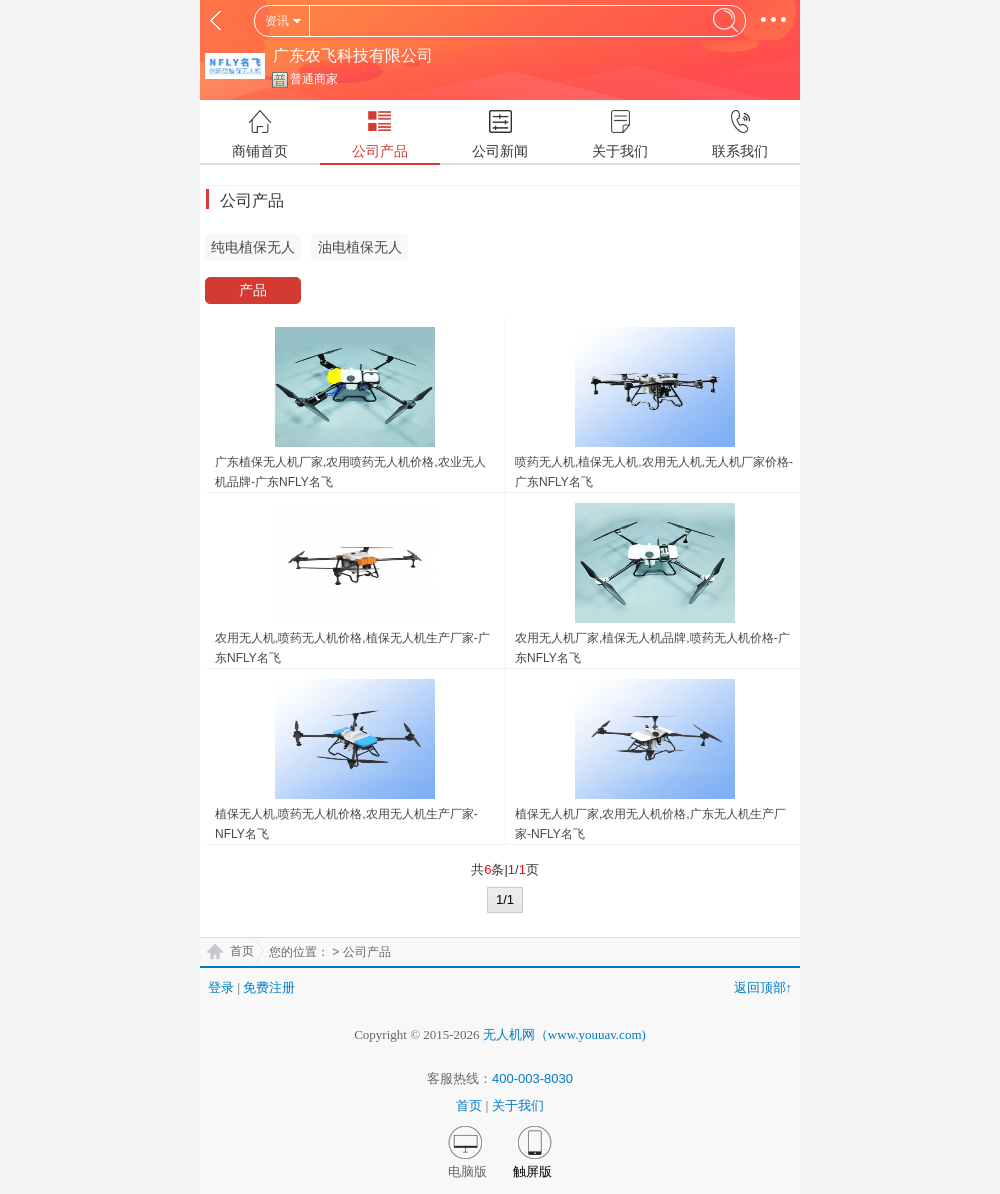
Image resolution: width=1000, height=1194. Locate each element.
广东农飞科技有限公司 (353, 55)
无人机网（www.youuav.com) (564, 1034)
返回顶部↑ (763, 987)
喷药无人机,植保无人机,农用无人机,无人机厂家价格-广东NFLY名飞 (654, 472)
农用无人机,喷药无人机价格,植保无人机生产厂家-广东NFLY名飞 (352, 648)
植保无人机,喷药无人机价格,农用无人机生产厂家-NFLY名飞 (346, 824)
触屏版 (532, 1171)
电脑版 (467, 1171)
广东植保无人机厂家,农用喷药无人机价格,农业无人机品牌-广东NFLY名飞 (350, 472)
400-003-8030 (532, 1078)
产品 (253, 290)
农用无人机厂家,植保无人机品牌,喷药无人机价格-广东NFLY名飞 (652, 648)
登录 (221, 987)
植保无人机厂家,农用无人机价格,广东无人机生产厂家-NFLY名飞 (650, 824)
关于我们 (518, 1105)
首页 (242, 951)
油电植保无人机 (360, 250)
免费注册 (269, 987)
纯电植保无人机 (253, 250)
